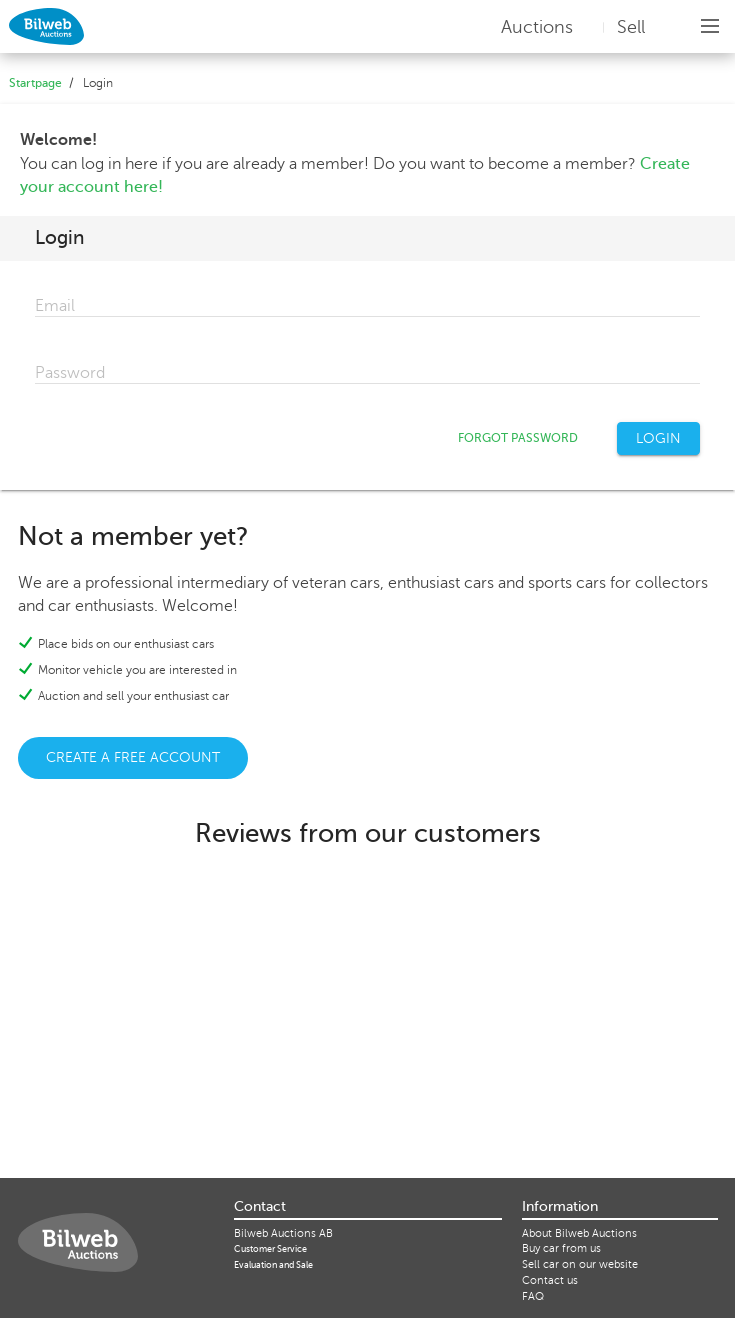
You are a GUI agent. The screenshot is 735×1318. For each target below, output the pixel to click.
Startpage (35, 83)
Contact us (550, 1280)
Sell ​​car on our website (580, 1264)
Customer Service (270, 1249)
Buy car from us (561, 1248)
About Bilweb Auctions (579, 1233)
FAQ (533, 1296)
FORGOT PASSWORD (518, 438)
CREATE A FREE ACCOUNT (133, 757)
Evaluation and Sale (273, 1265)
